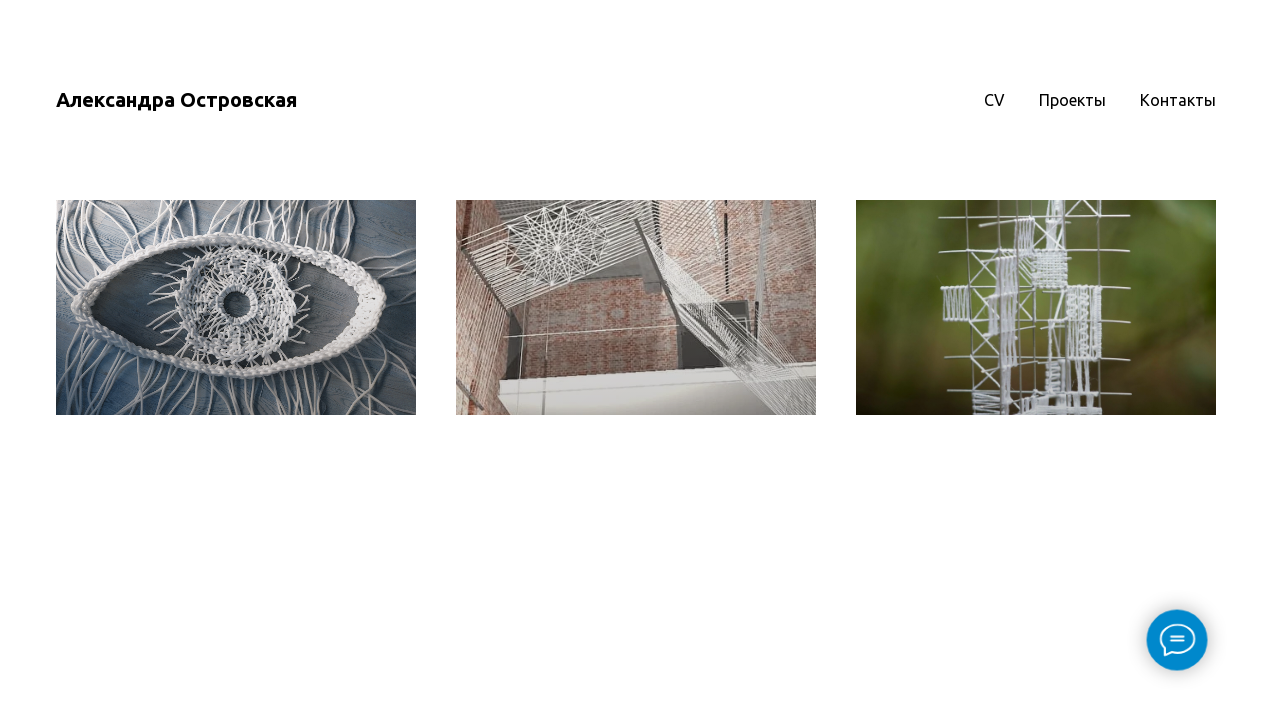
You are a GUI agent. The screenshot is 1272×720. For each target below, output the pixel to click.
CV (994, 100)
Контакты (1178, 100)
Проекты (1072, 100)
